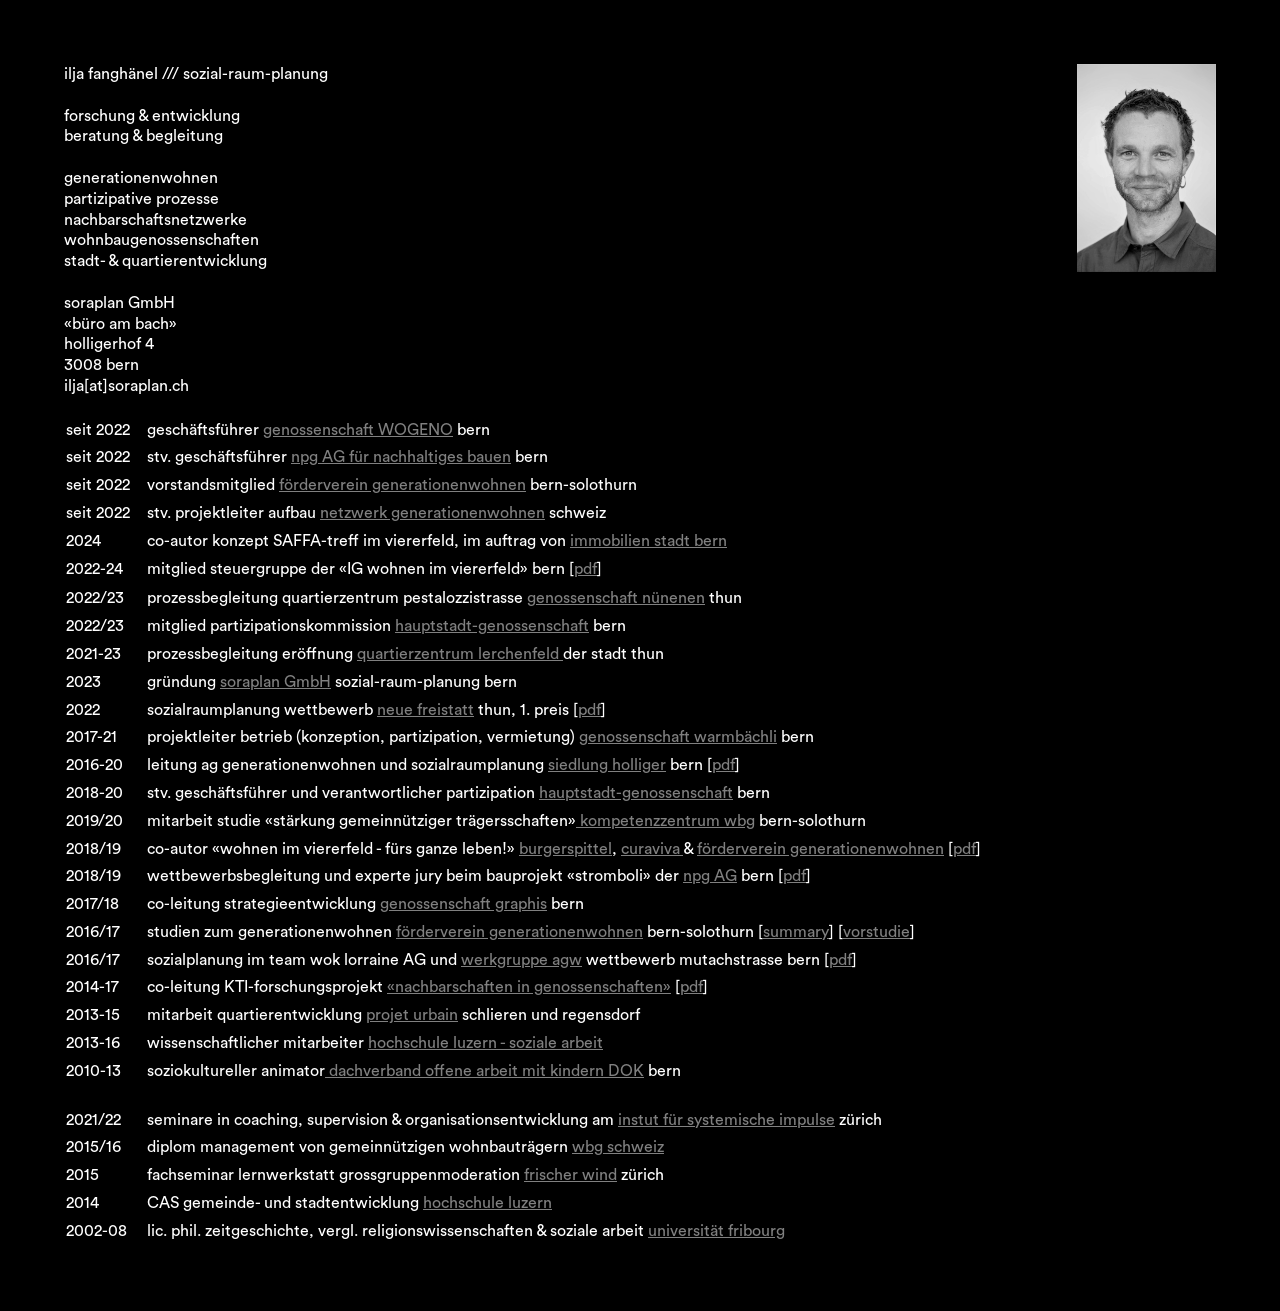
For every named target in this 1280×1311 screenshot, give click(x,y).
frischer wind (570, 1175)
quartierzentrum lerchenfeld (460, 654)
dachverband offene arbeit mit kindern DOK (484, 1071)
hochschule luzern (487, 1203)
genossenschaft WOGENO (358, 430)
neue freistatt (425, 710)
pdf (585, 569)
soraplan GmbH (275, 682)
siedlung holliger (607, 765)
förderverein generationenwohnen (402, 485)
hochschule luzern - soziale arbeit (485, 1043)
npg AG (710, 876)
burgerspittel (565, 849)
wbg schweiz (618, 1147)
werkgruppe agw (521, 960)
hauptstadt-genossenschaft (492, 626)
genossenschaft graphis (463, 904)
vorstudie (876, 932)
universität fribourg (716, 1231)
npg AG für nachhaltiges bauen (401, 457)
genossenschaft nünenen (616, 598)
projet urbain (412, 1015)
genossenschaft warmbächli (678, 737)
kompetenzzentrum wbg (665, 821)
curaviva (652, 849)
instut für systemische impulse (726, 1120)
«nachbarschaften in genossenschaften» (529, 987)
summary (796, 932)
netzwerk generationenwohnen (432, 513)
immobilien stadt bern (648, 541)
